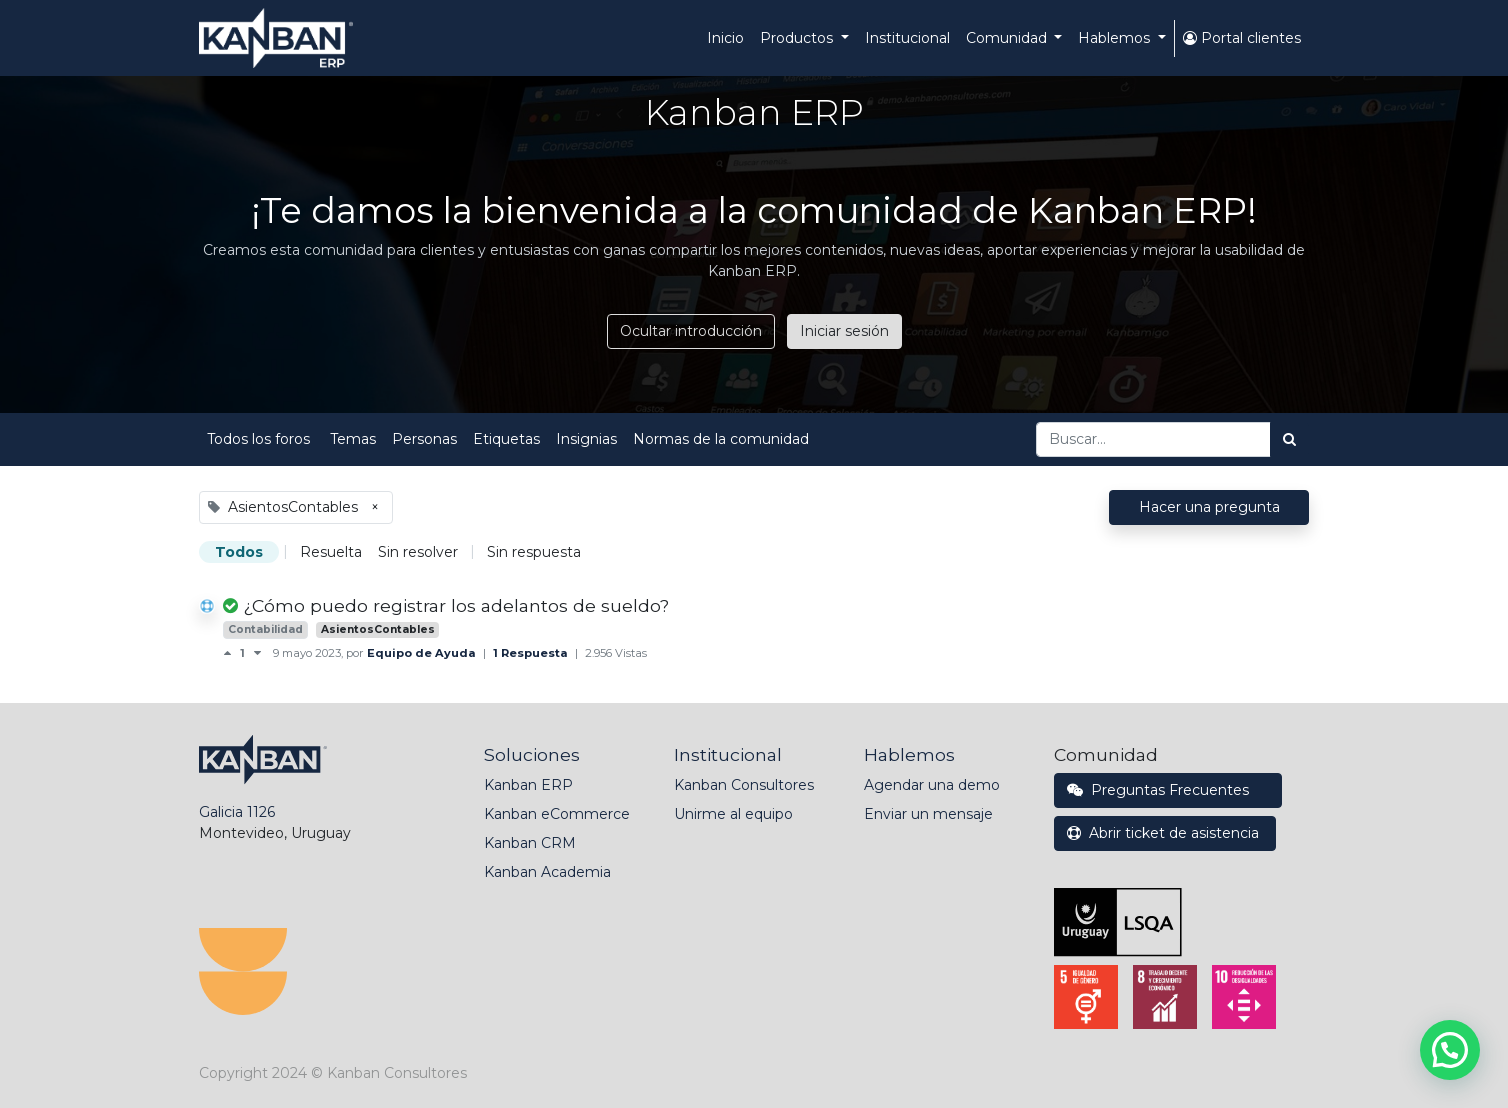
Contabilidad (265, 629)
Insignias (586, 439)
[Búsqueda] (1289, 439)
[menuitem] (725, 38)
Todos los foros (260, 439)
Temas (353, 439)
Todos (239, 552)
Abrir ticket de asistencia (1165, 833)
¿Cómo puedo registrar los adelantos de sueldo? (456, 605)
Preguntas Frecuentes (1168, 790)
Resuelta (331, 552)
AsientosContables (378, 629)
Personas (424, 439)
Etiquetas (506, 439)
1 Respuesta (532, 653)
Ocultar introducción (691, 331)
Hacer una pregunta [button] (1209, 507)
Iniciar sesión (844, 331)
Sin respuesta (534, 552)
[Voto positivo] (231, 653)
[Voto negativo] (257, 653)
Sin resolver (418, 552)
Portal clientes (1242, 38)
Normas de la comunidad (721, 439)
